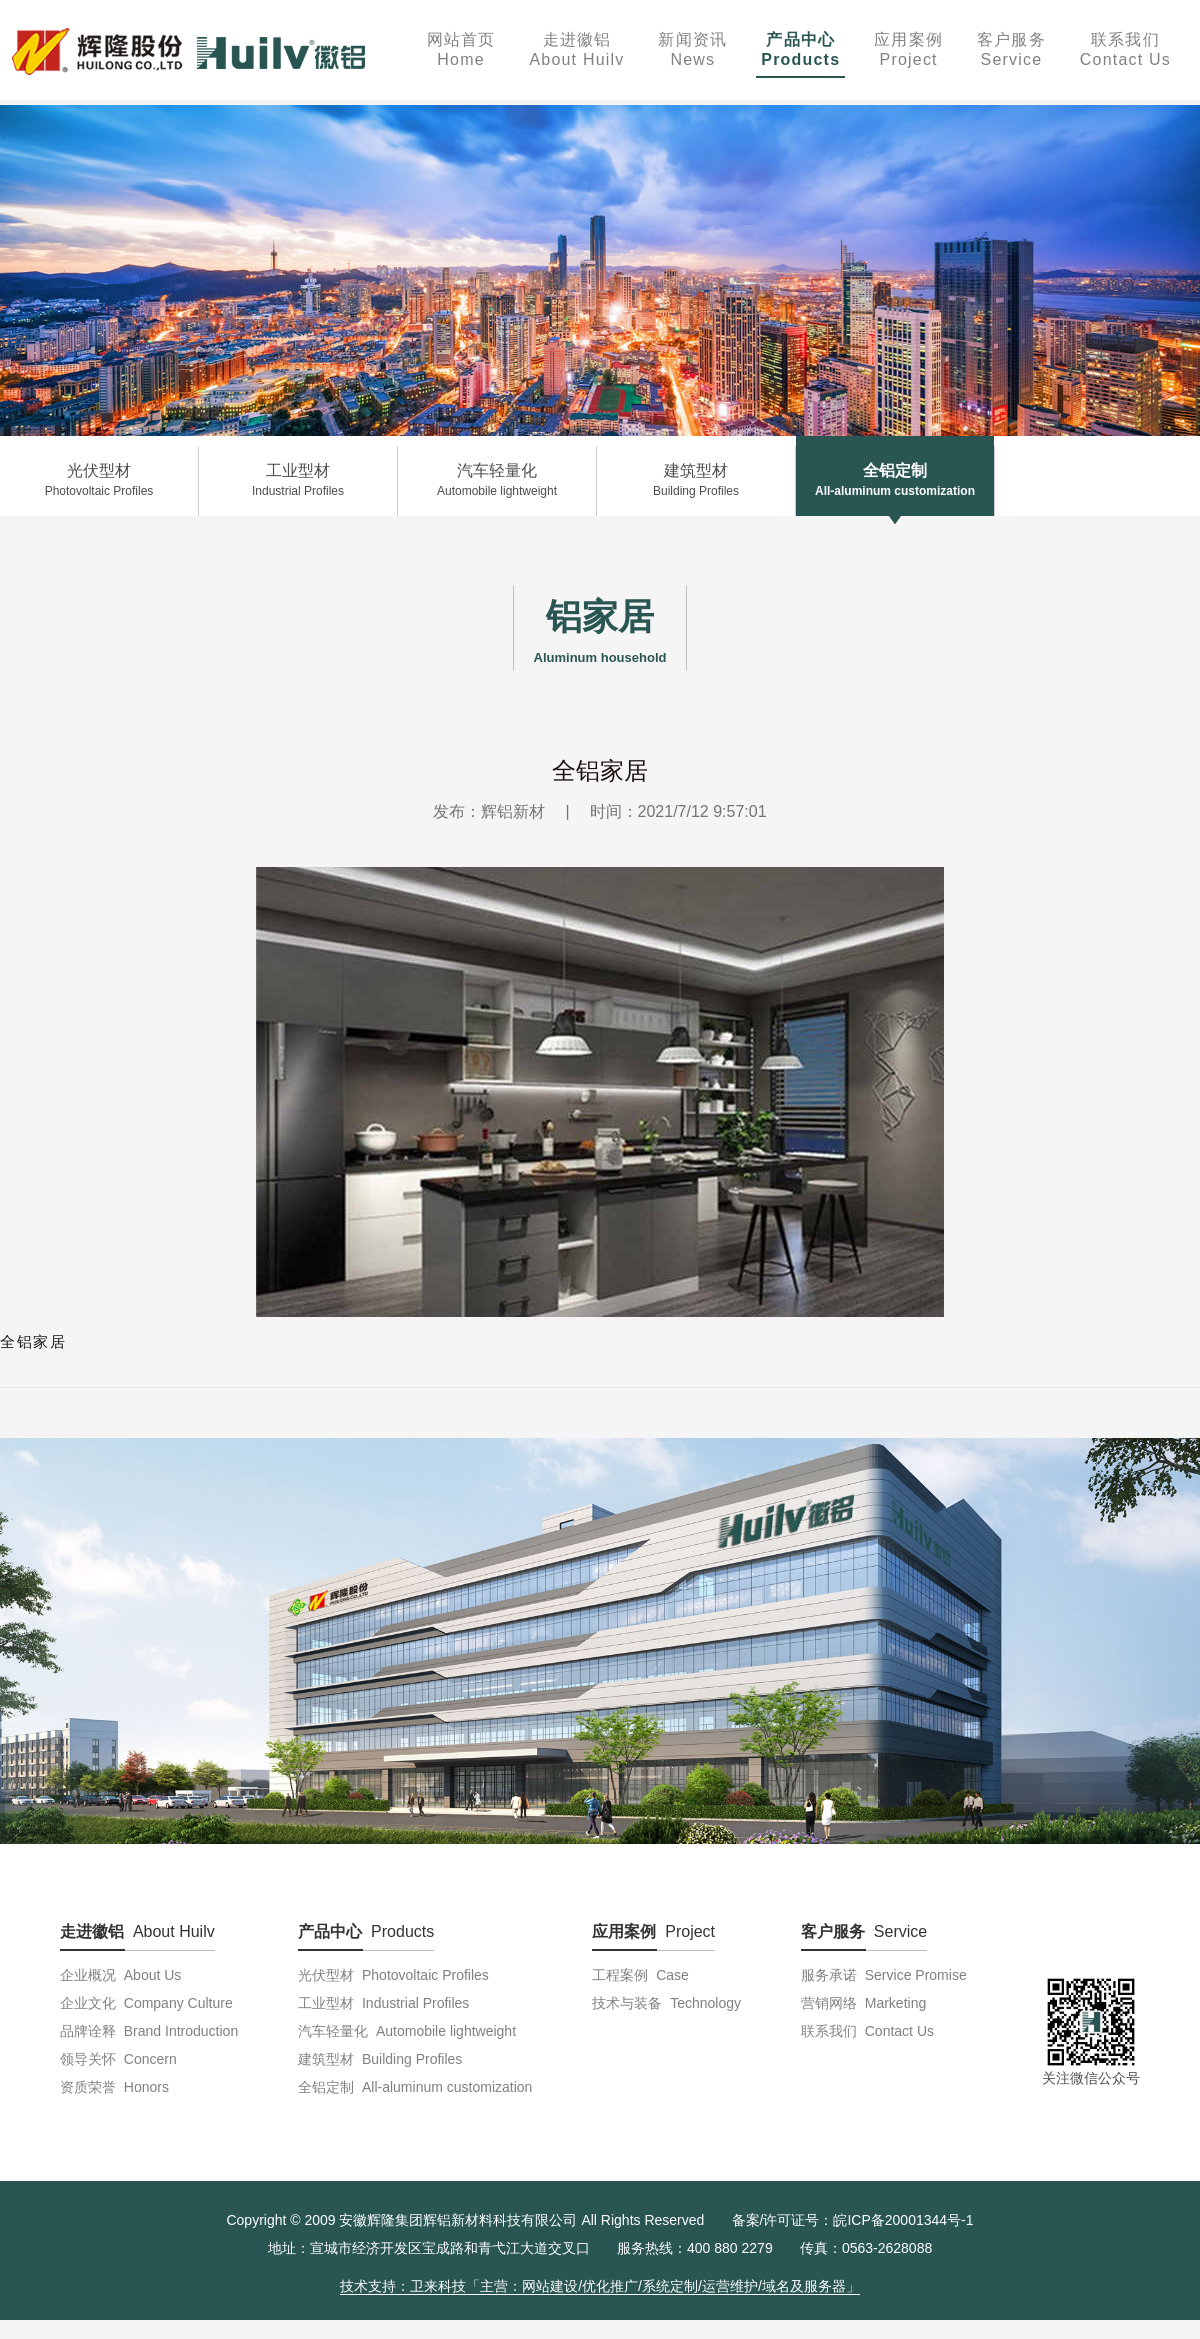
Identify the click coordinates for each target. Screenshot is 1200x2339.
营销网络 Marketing (863, 2003)
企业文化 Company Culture (146, 2003)
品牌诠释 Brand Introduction (149, 2031)
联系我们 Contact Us (867, 2031)
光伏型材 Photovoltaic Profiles (393, 1975)
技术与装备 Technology (666, 2003)
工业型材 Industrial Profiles (383, 2003)
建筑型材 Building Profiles (380, 2059)
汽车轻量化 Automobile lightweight (407, 2031)
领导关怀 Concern (118, 2059)
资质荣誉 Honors (114, 2087)
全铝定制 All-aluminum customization (415, 2087)
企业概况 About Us (120, 1975)
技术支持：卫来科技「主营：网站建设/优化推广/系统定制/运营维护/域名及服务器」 (600, 2286)
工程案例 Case (640, 1975)
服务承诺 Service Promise (884, 1975)
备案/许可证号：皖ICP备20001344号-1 (853, 2220)
